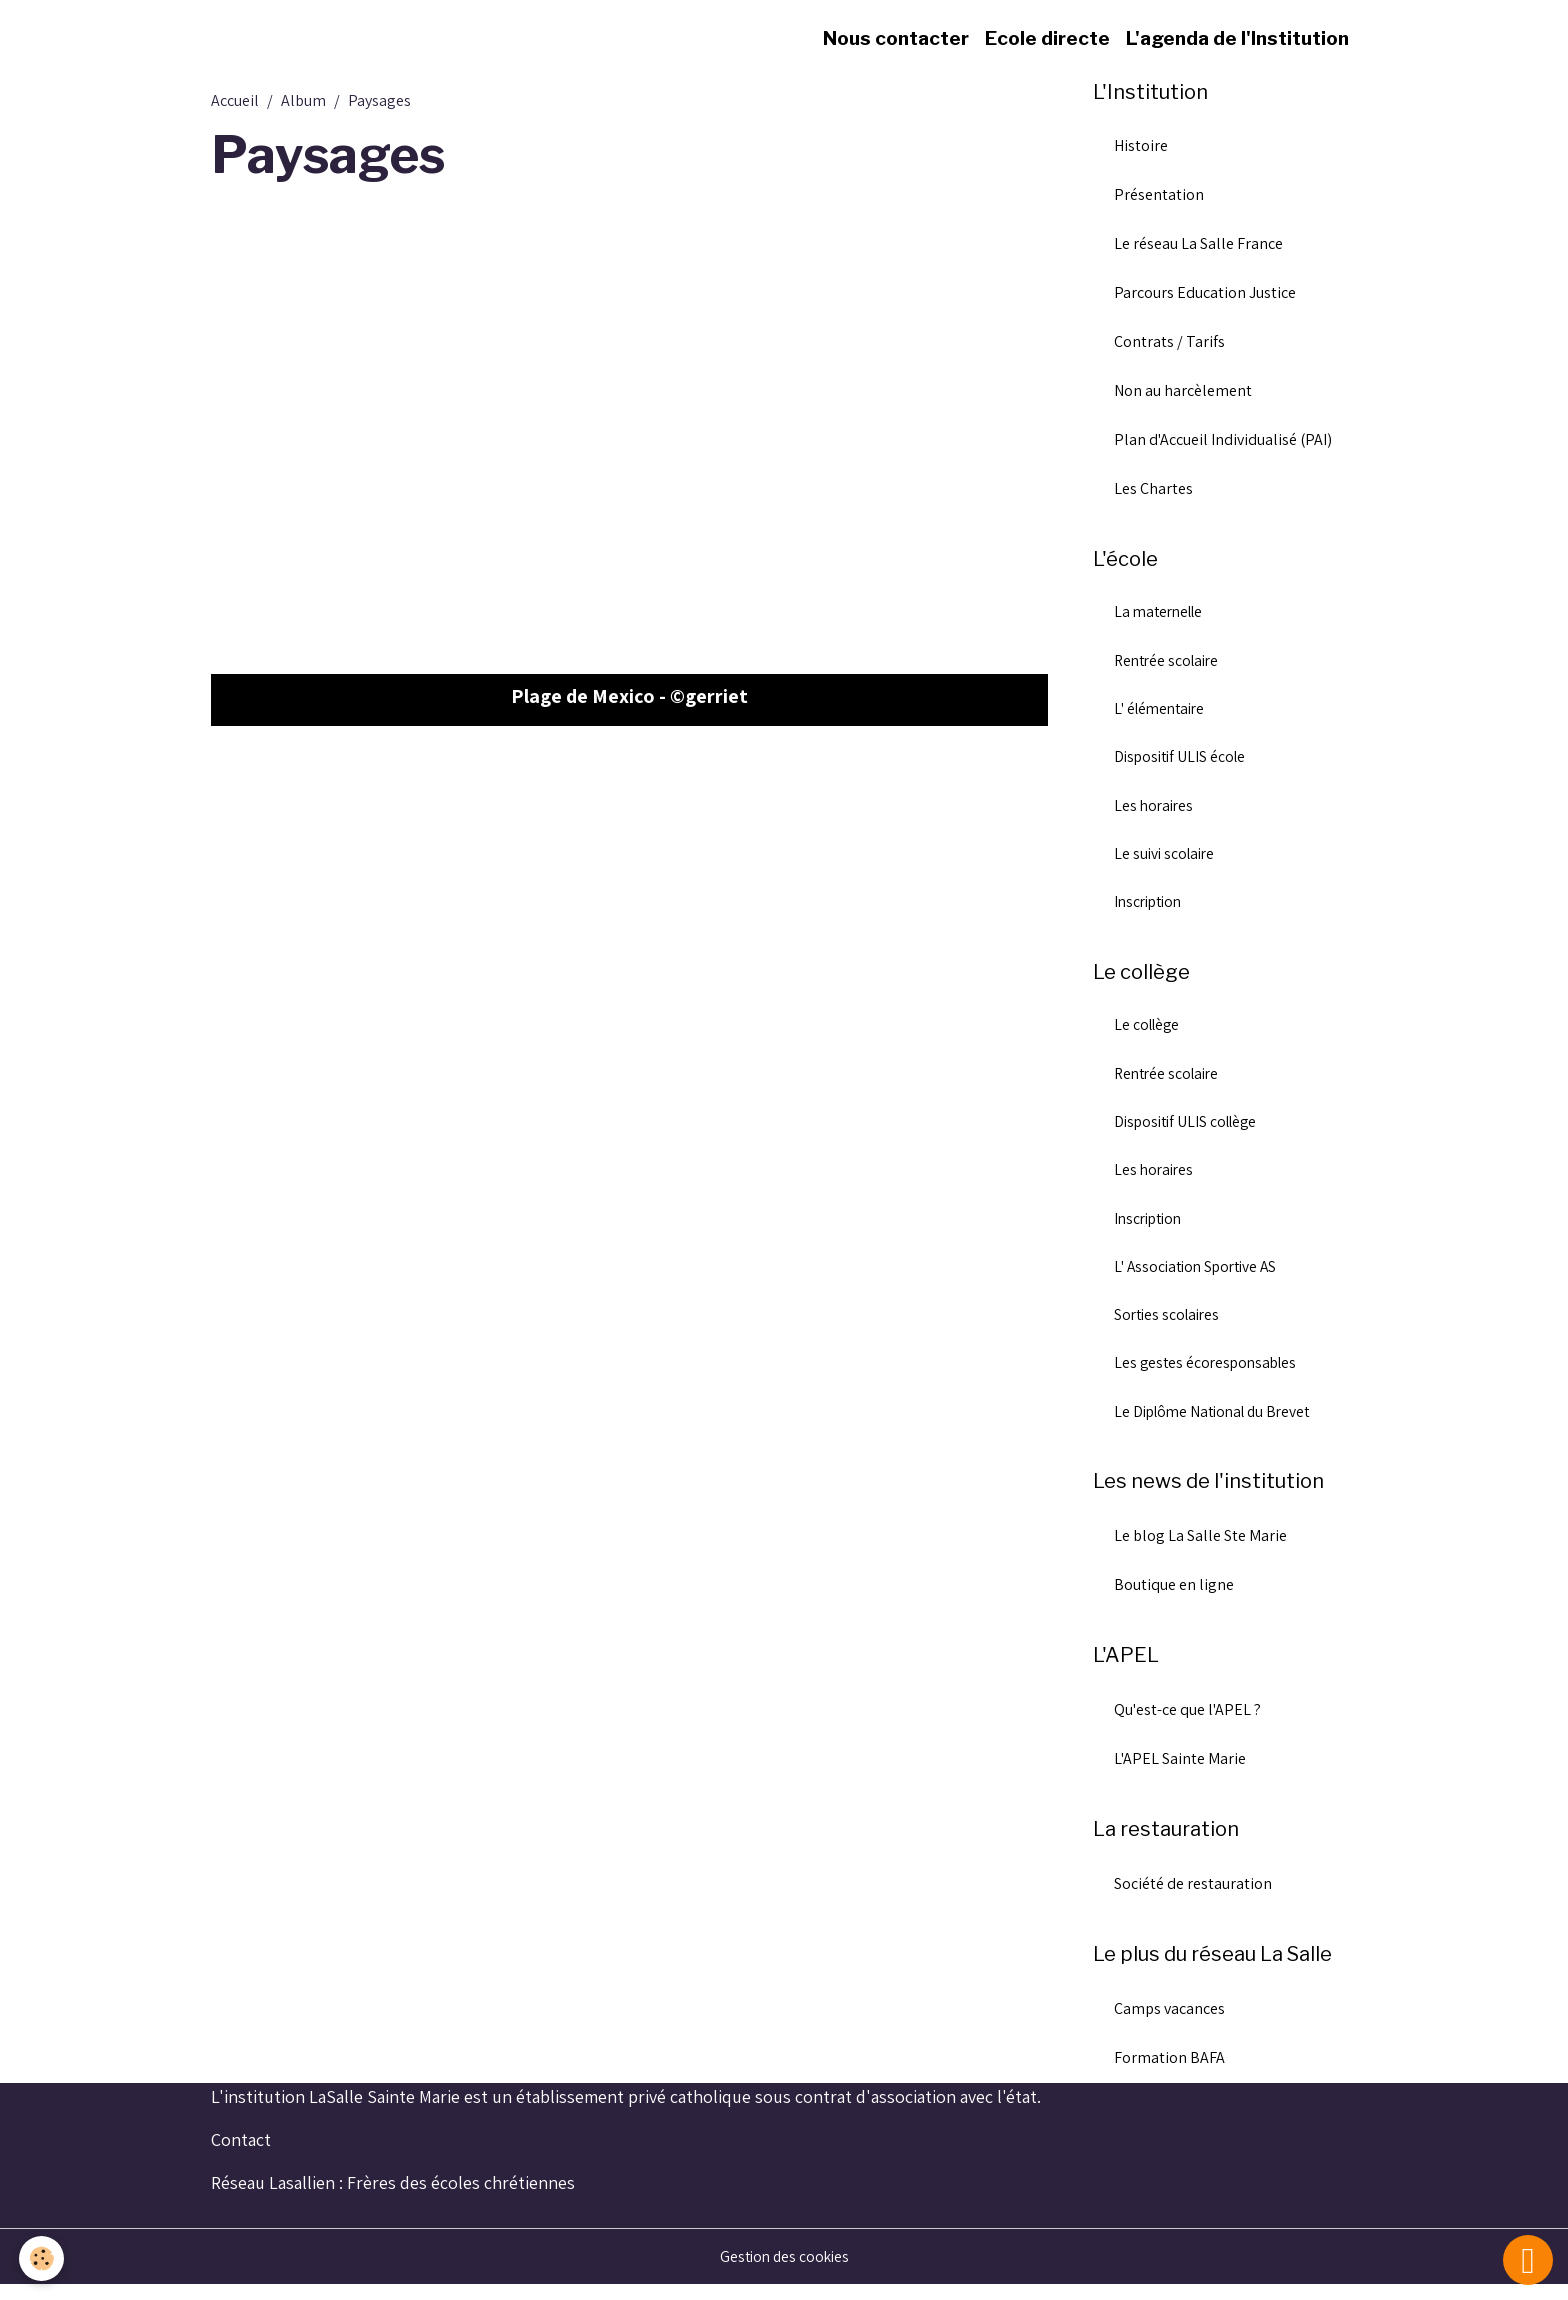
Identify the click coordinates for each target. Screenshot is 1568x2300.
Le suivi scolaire (1167, 859)
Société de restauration (1193, 1898)
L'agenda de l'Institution (1237, 38)
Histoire (1141, 146)
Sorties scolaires (1170, 1327)
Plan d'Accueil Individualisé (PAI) (1223, 440)
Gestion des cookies (784, 2271)
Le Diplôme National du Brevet (1218, 1425)
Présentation (1159, 195)
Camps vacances (1169, 2023)
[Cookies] (42, 2258)
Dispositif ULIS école (1183, 761)
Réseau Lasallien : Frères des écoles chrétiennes (393, 2197)
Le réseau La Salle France (1198, 244)
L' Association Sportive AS (1200, 1278)
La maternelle (1162, 614)
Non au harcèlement (1183, 391)
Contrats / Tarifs (1169, 342)
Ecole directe (1047, 38)
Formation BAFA (1169, 2072)
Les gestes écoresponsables (1209, 1376)
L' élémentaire (1162, 712)
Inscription (1151, 908)
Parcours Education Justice (1205, 293)
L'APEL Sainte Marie (1180, 1773)
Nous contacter (896, 38)
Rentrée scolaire (1170, 663)
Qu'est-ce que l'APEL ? (1187, 1724)
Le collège (1149, 1033)
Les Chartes (1153, 489)
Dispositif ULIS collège (1190, 1131)
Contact (241, 2154)
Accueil (235, 100)
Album (303, 100)
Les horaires (1155, 810)
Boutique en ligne (1174, 1599)
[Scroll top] (1528, 2260)
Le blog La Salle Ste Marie (1200, 1550)
